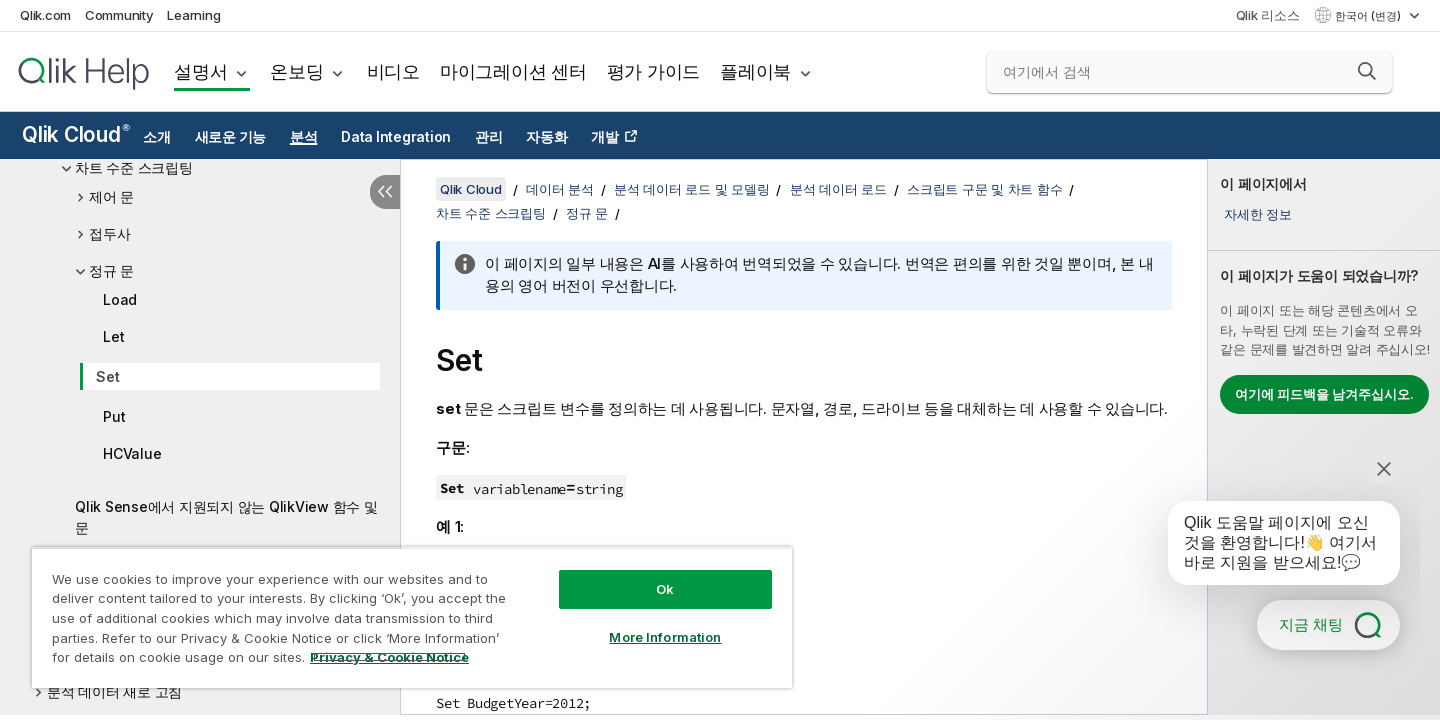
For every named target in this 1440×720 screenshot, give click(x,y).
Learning (193, 15)
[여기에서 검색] (1189, 72)
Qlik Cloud (76, 134)
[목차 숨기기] (385, 192)
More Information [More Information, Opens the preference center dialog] (665, 637)
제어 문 (111, 196)
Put (114, 416)
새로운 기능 (231, 137)
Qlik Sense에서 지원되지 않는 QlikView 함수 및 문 (226, 517)
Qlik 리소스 (1268, 15)
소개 (157, 137)
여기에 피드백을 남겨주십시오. (1324, 394)
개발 (605, 137)
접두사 (109, 233)
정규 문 (111, 270)
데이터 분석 (560, 189)
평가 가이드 (654, 71)
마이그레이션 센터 (513, 71)
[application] (1270, 547)
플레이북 (755, 71)
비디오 (393, 71)
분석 (304, 137)
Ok (665, 589)
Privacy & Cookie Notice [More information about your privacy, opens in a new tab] (389, 657)
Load (120, 299)
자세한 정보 (1258, 214)
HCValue (132, 453)
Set (107, 376)
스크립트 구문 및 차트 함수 (984, 189)
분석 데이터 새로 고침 (114, 691)
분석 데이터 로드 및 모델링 (691, 189)
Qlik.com (45, 15)
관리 (489, 137)
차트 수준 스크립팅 (134, 167)
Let (113, 336)
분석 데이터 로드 (838, 189)
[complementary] (1324, 437)
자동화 (546, 137)
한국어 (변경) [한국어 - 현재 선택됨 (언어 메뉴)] (1369, 16)
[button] (1367, 71)
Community (119, 15)
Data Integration (396, 137)
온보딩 (296, 71)
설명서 (200, 71)
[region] (412, 617)
